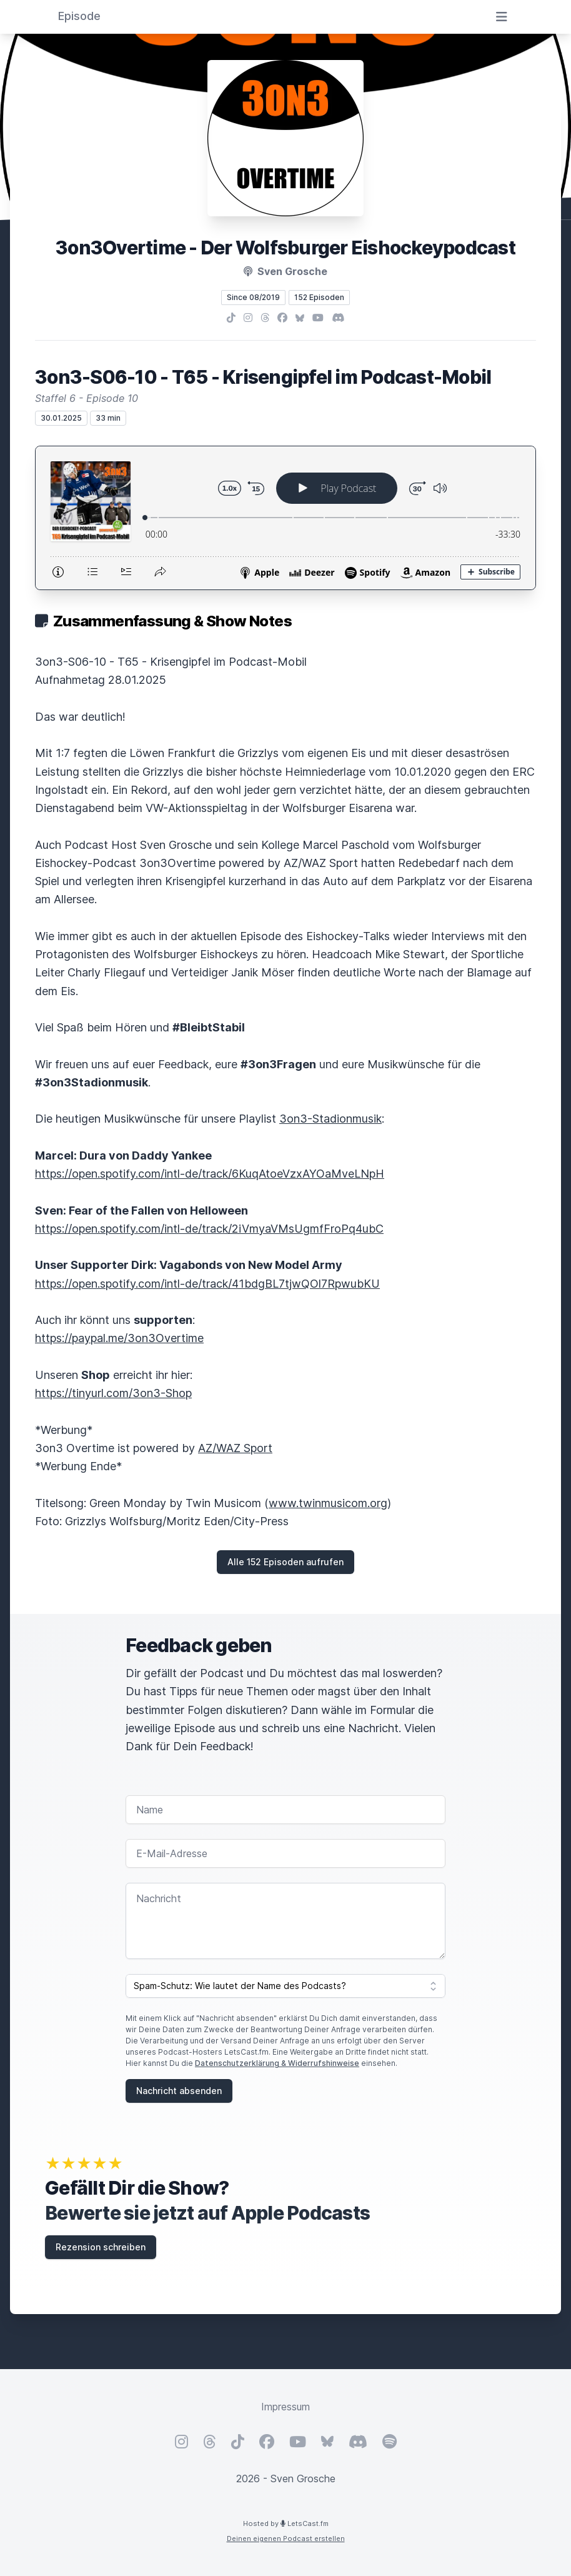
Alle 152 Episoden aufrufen (285, 1561)
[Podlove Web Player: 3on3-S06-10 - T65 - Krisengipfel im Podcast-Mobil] (285, 517)
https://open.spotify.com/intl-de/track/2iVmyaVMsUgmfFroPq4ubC (209, 1228)
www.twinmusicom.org (328, 1503)
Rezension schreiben (101, 2247)
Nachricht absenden (179, 2090)
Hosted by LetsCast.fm (286, 2523)
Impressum (285, 2406)
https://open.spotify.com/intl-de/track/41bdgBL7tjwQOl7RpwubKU (207, 1283)
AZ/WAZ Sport (235, 1448)
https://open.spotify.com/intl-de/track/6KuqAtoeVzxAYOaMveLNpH (209, 1173)
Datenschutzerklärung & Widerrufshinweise (277, 2063)
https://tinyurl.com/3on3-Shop (113, 1393)
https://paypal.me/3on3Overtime (119, 1338)
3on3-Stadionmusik (330, 1118)
